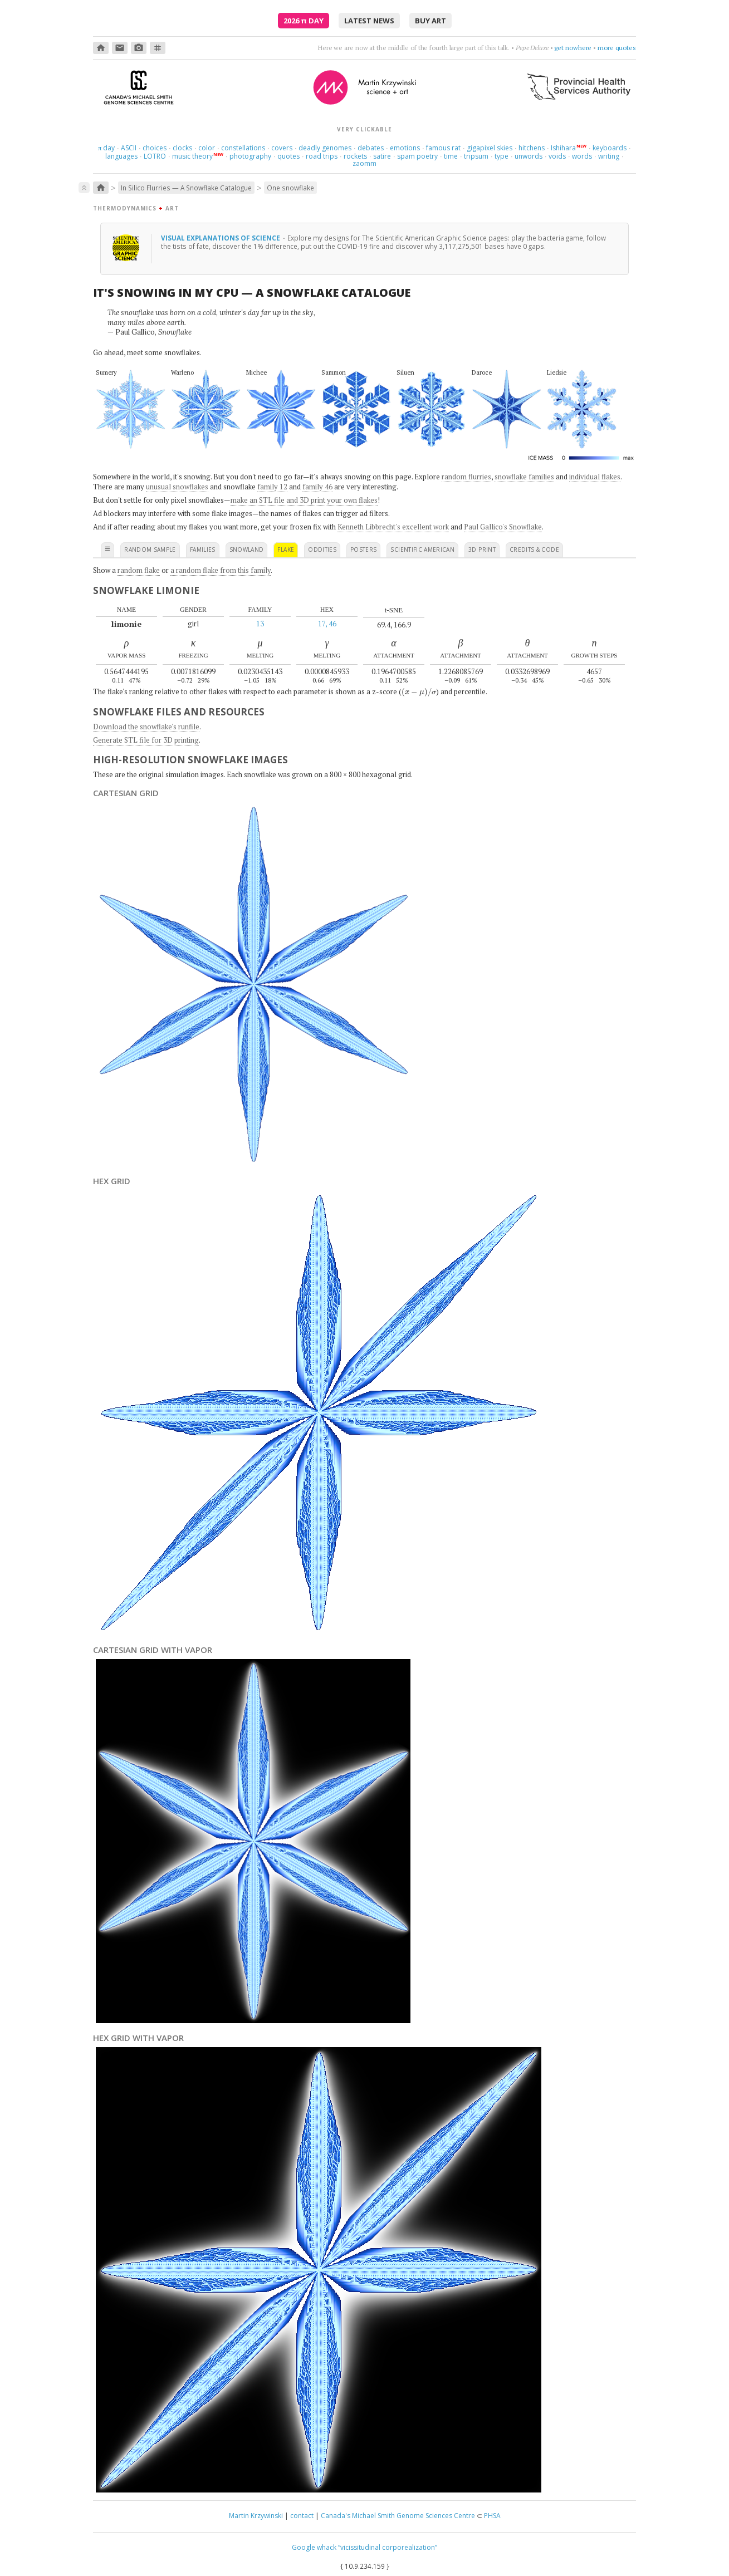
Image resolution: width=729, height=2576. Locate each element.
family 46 (317, 487)
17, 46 (327, 624)
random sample (150, 549)
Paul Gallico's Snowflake (503, 527)
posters (363, 549)
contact (302, 2515)
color (206, 148)
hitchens (531, 148)
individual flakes (594, 477)
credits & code (534, 549)
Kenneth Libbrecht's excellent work (393, 527)
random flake (139, 570)
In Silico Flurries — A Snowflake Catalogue (186, 187)
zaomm (364, 163)
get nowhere (572, 47)
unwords (528, 156)
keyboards (610, 148)
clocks (182, 148)
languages (121, 156)
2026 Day (303, 21)
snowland (246, 549)
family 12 (272, 487)
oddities (322, 549)
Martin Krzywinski (256, 2515)
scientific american (422, 549)
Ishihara (563, 148)
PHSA (492, 2515)
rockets (355, 156)
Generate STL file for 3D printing (146, 740)
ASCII (128, 148)
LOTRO (155, 156)
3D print (482, 549)
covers (281, 148)
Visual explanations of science (221, 237)
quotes (288, 156)
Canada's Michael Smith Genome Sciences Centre (398, 2515)
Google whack (314, 2547)
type (501, 156)
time (451, 156)
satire (382, 156)
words (582, 156)
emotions (405, 148)
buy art (430, 21)
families (203, 549)
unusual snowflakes (177, 487)
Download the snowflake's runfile (146, 727)
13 (260, 624)
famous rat (443, 148)
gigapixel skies (489, 148)
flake (285, 549)
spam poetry (417, 156)
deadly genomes (325, 148)
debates (371, 148)
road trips (321, 156)
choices (155, 148)
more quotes (617, 47)
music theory (192, 156)
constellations (243, 148)
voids (557, 156)
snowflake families (524, 477)
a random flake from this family (220, 570)
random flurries (466, 477)
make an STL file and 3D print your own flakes (304, 500)
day (106, 148)
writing (608, 156)
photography (250, 156)
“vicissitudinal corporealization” (387, 2547)
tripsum (476, 156)
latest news (369, 21)
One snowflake (290, 187)
